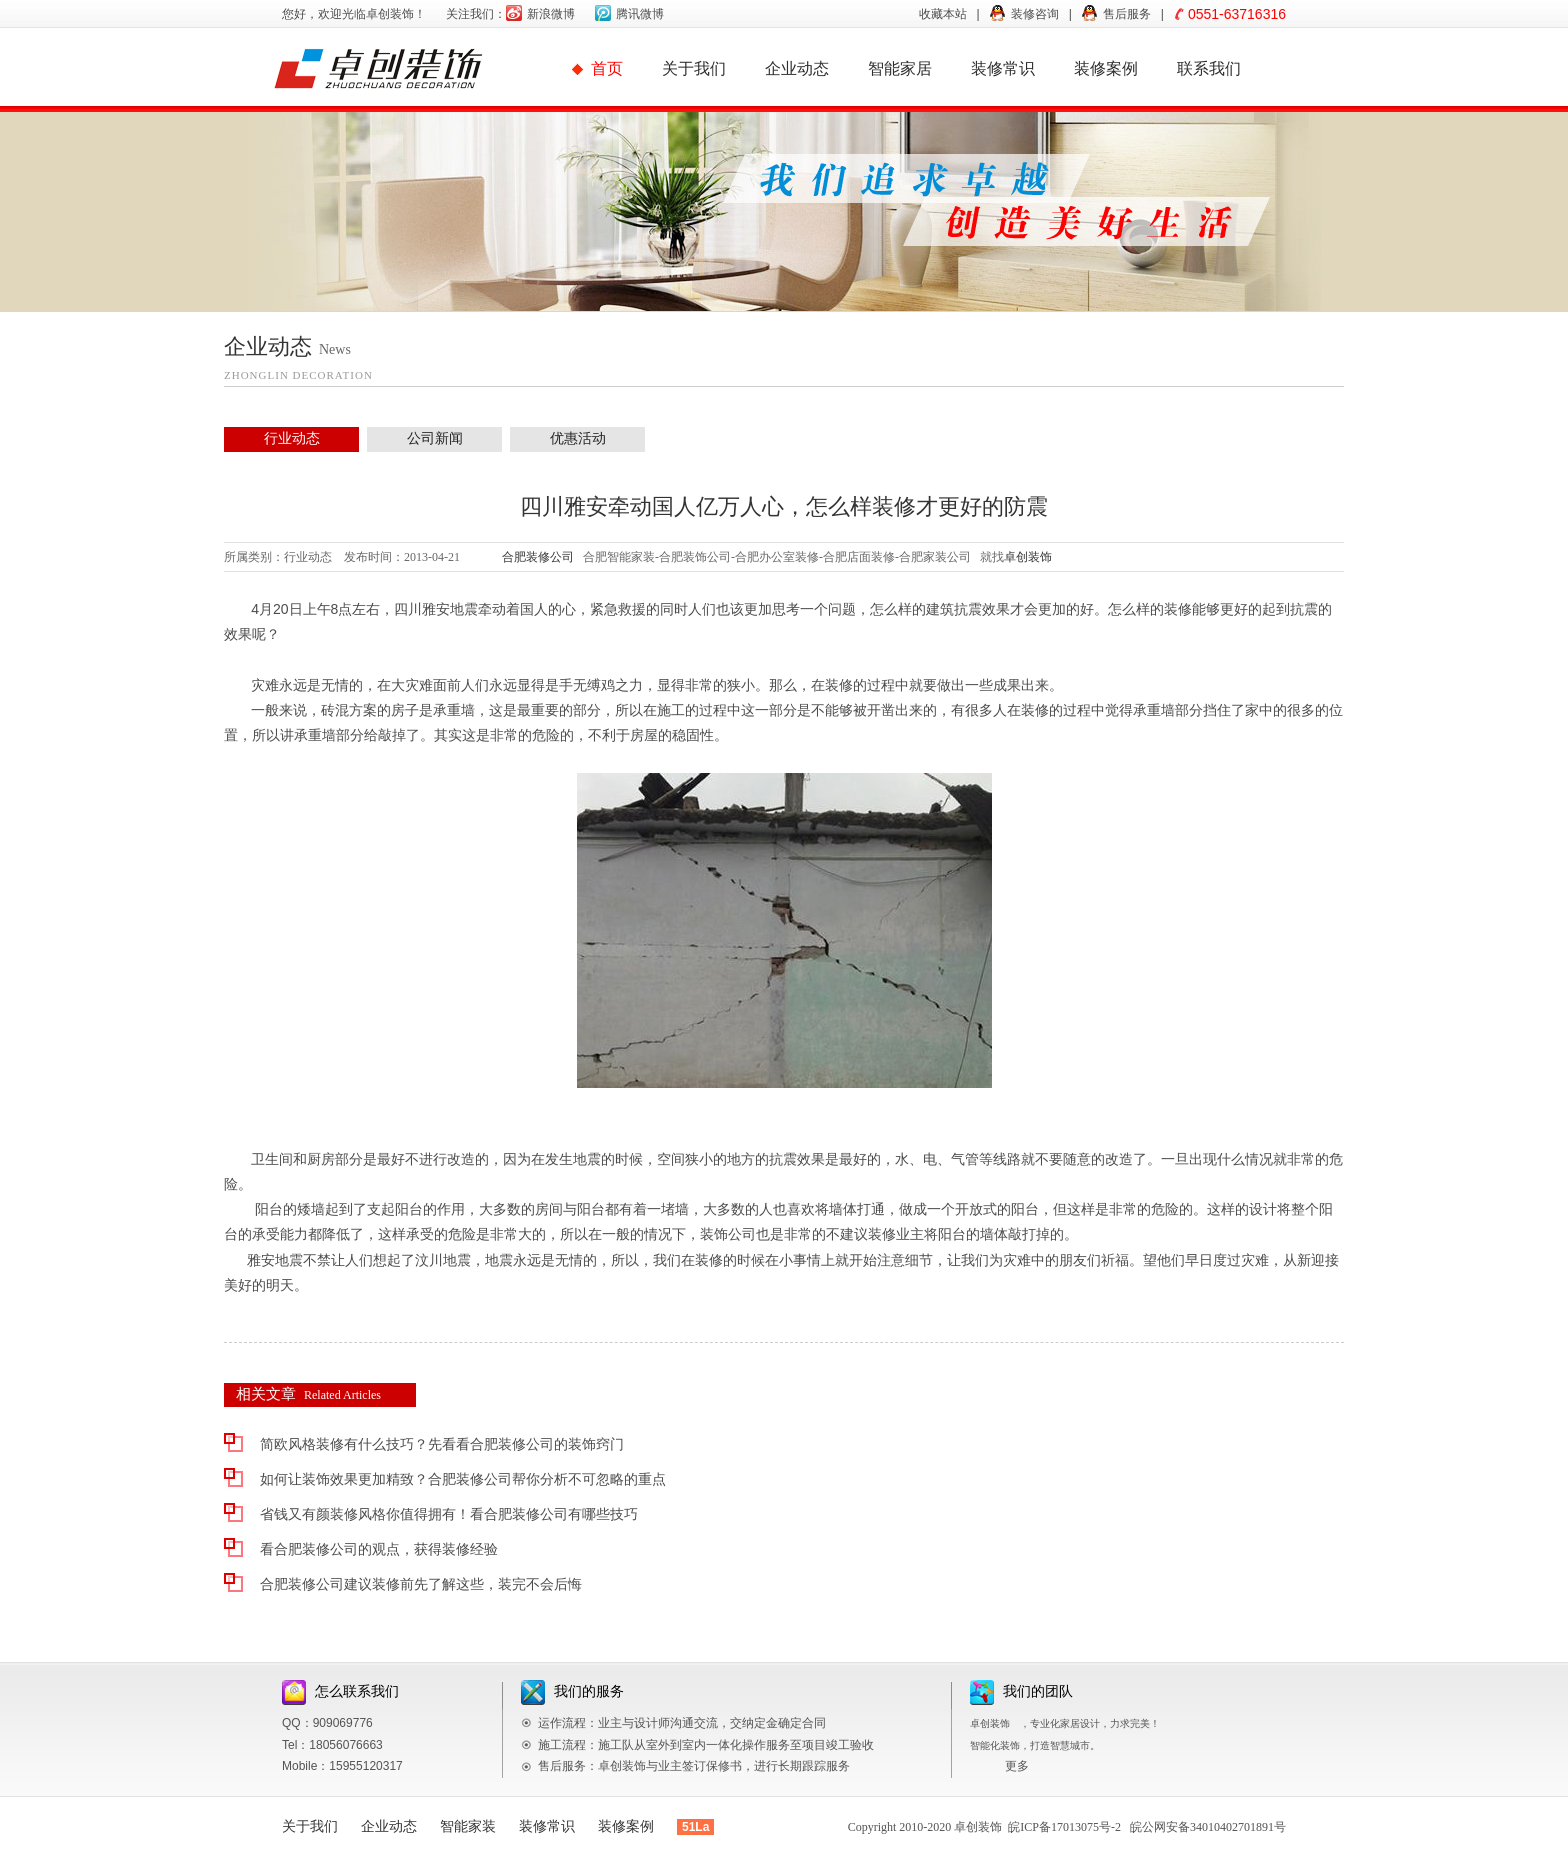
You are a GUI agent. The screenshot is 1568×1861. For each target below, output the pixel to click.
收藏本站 (943, 14)
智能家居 (900, 68)
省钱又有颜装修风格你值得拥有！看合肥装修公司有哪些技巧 (449, 1514)
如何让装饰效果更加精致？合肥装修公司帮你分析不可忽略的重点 (463, 1479)
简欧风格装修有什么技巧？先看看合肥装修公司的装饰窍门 (442, 1444)
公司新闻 (435, 438)
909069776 (343, 1723)
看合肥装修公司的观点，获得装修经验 (379, 1549)
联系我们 (1209, 68)
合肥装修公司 (538, 557)
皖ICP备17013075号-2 (1064, 1827)
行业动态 (292, 438)
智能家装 (468, 1826)
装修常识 (1003, 68)
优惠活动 (578, 438)
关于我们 (694, 68)
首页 (607, 68)
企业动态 (797, 68)
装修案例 (1106, 68)
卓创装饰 (1028, 557)
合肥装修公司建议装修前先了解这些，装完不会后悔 (421, 1584)
